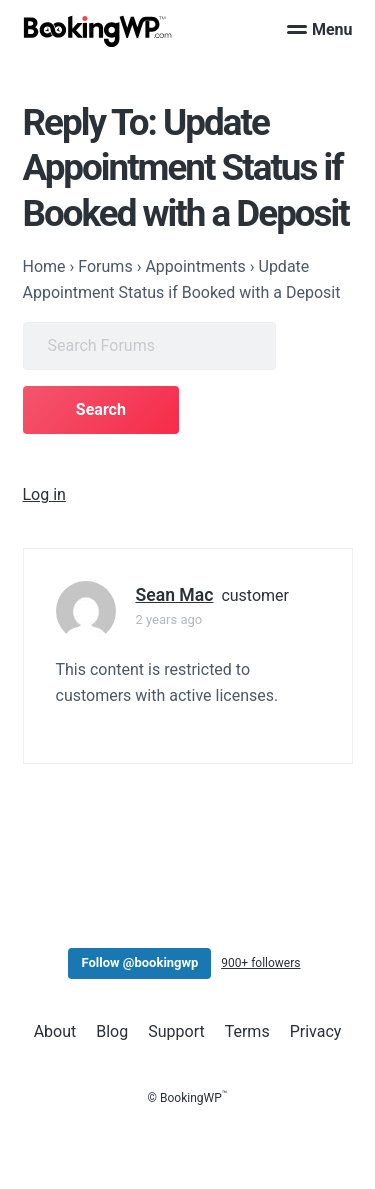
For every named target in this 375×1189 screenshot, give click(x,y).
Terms (247, 1031)
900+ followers (260, 963)
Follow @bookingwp (139, 962)
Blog (112, 1031)
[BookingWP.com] (98, 31)
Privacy (316, 1031)
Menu (320, 29)
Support (176, 1031)
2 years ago (169, 619)
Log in (44, 494)
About (55, 1031)
